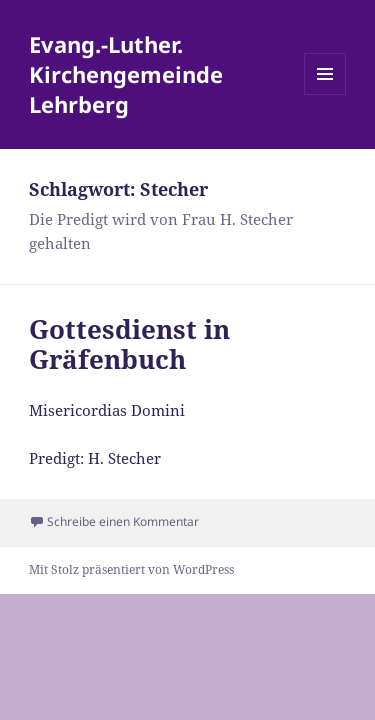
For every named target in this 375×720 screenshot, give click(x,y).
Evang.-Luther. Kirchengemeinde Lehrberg (126, 74)
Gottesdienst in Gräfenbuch (129, 344)
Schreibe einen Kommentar (123, 521)
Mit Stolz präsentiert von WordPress (131, 569)
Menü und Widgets (325, 94)
